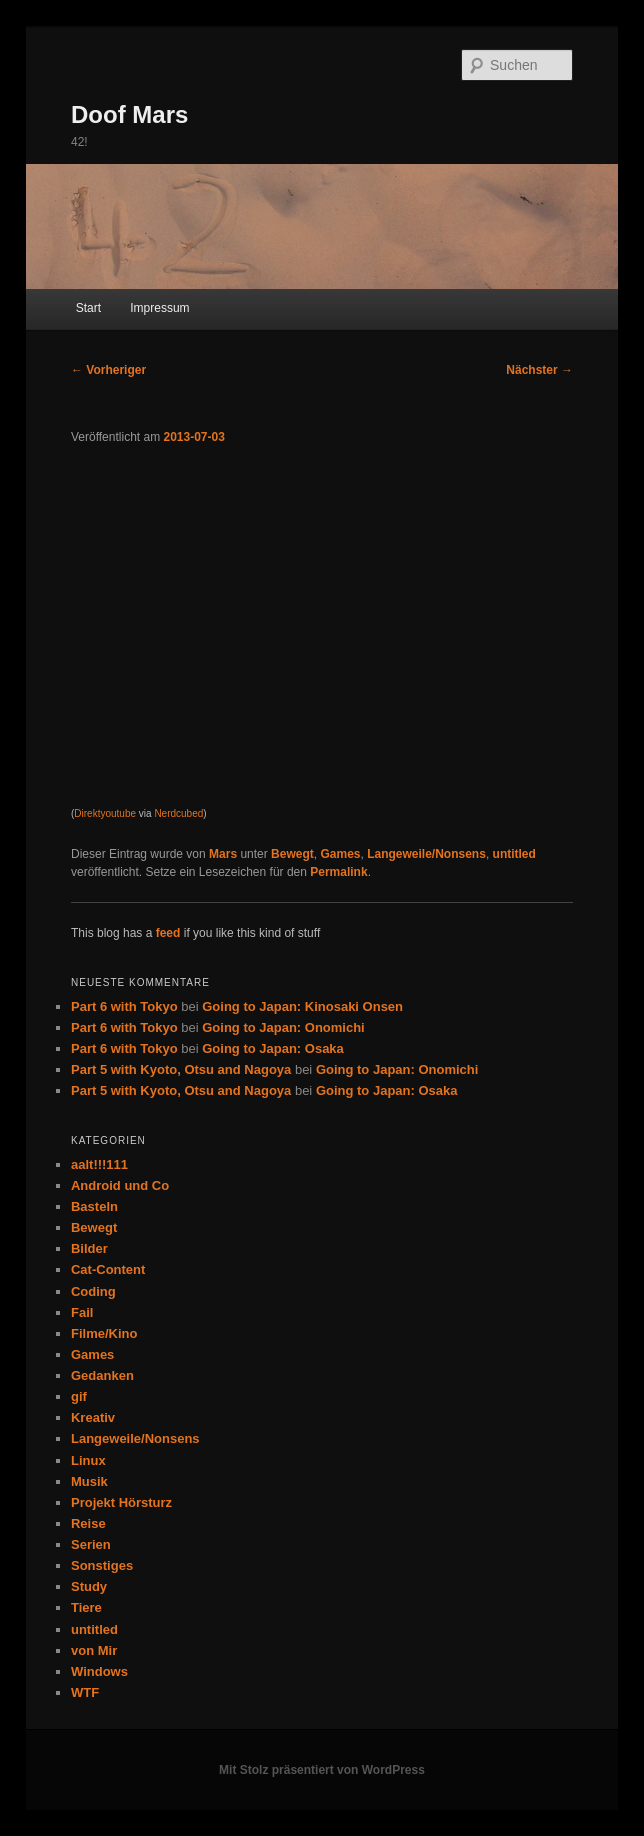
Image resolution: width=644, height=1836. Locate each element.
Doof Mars (129, 114)
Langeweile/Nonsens (426, 854)
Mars (223, 854)
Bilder (89, 1248)
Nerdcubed (178, 813)
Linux (88, 1460)
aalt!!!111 (99, 1164)
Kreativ (93, 1417)
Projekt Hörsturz (121, 1502)
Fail (82, 1312)
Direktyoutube (105, 813)
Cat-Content (108, 1269)
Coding (93, 1291)
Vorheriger (108, 370)
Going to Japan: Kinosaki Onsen (302, 1006)
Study (89, 1586)
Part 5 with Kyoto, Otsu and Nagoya (181, 1069)
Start (88, 308)
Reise (88, 1523)
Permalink (338, 872)
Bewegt (292, 854)
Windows (99, 1671)
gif (79, 1396)
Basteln (94, 1206)
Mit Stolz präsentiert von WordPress (322, 1770)
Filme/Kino (104, 1333)
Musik (89, 1481)
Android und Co (120, 1185)
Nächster (539, 370)
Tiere (86, 1607)
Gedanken (102, 1375)
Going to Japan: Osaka (273, 1048)
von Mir (94, 1650)
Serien (91, 1544)
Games (340, 854)
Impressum (159, 308)
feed (168, 933)
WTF (85, 1692)
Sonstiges (102, 1565)
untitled (514, 854)
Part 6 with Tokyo (124, 1006)
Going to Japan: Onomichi (283, 1027)
